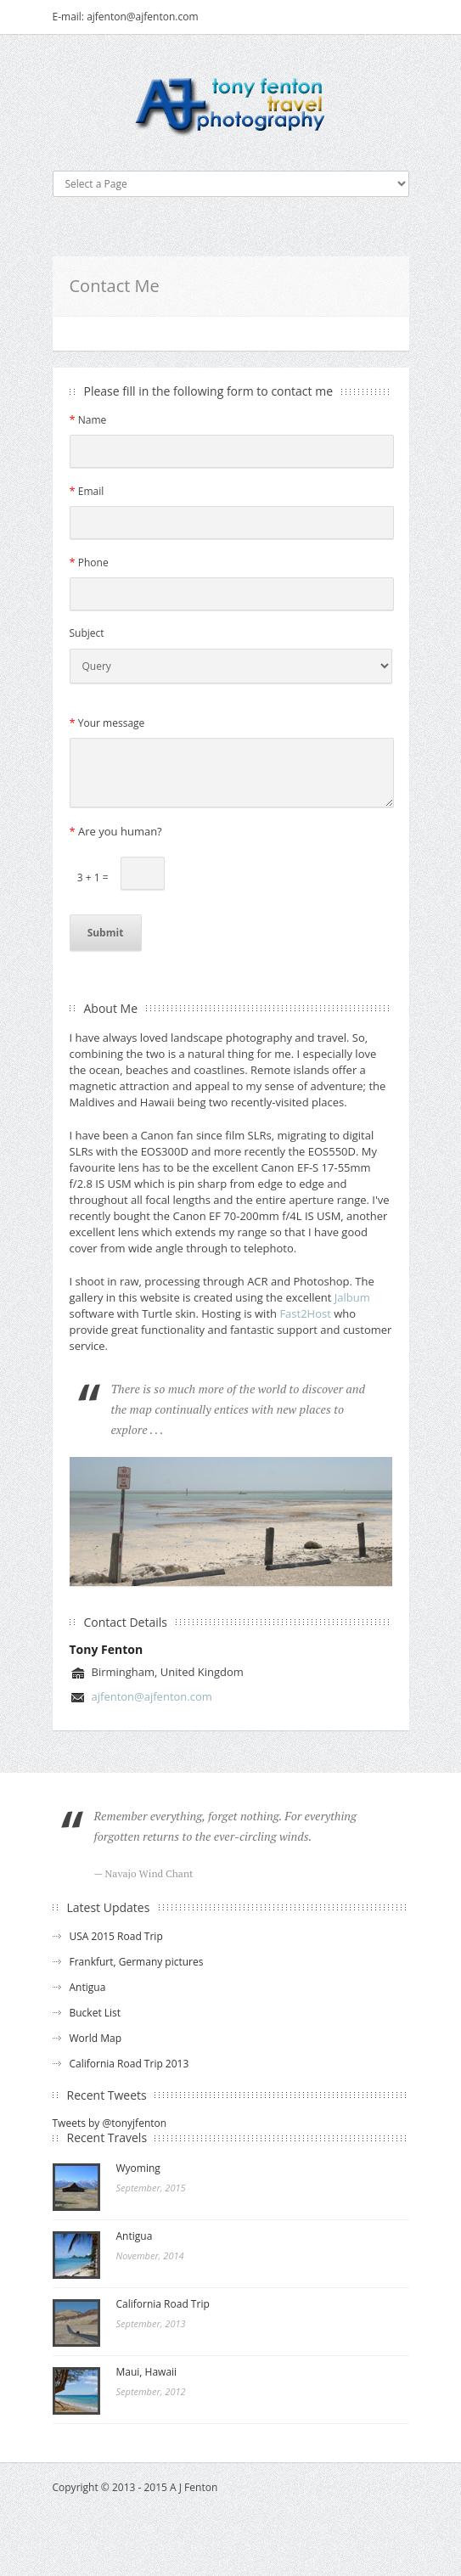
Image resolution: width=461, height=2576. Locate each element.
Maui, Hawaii (146, 2372)
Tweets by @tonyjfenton (110, 2123)
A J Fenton (193, 2487)
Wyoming (138, 2168)
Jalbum (352, 1297)
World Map (96, 2038)
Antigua (88, 1987)
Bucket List (95, 2012)
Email (87, 491)
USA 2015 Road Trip (116, 1936)
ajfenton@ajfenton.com (152, 1696)
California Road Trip (163, 2304)
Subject (87, 633)
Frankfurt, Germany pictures (137, 1961)
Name (88, 419)
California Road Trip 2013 (129, 2063)
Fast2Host (304, 1313)
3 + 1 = (89, 877)
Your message (107, 722)
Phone (89, 562)
